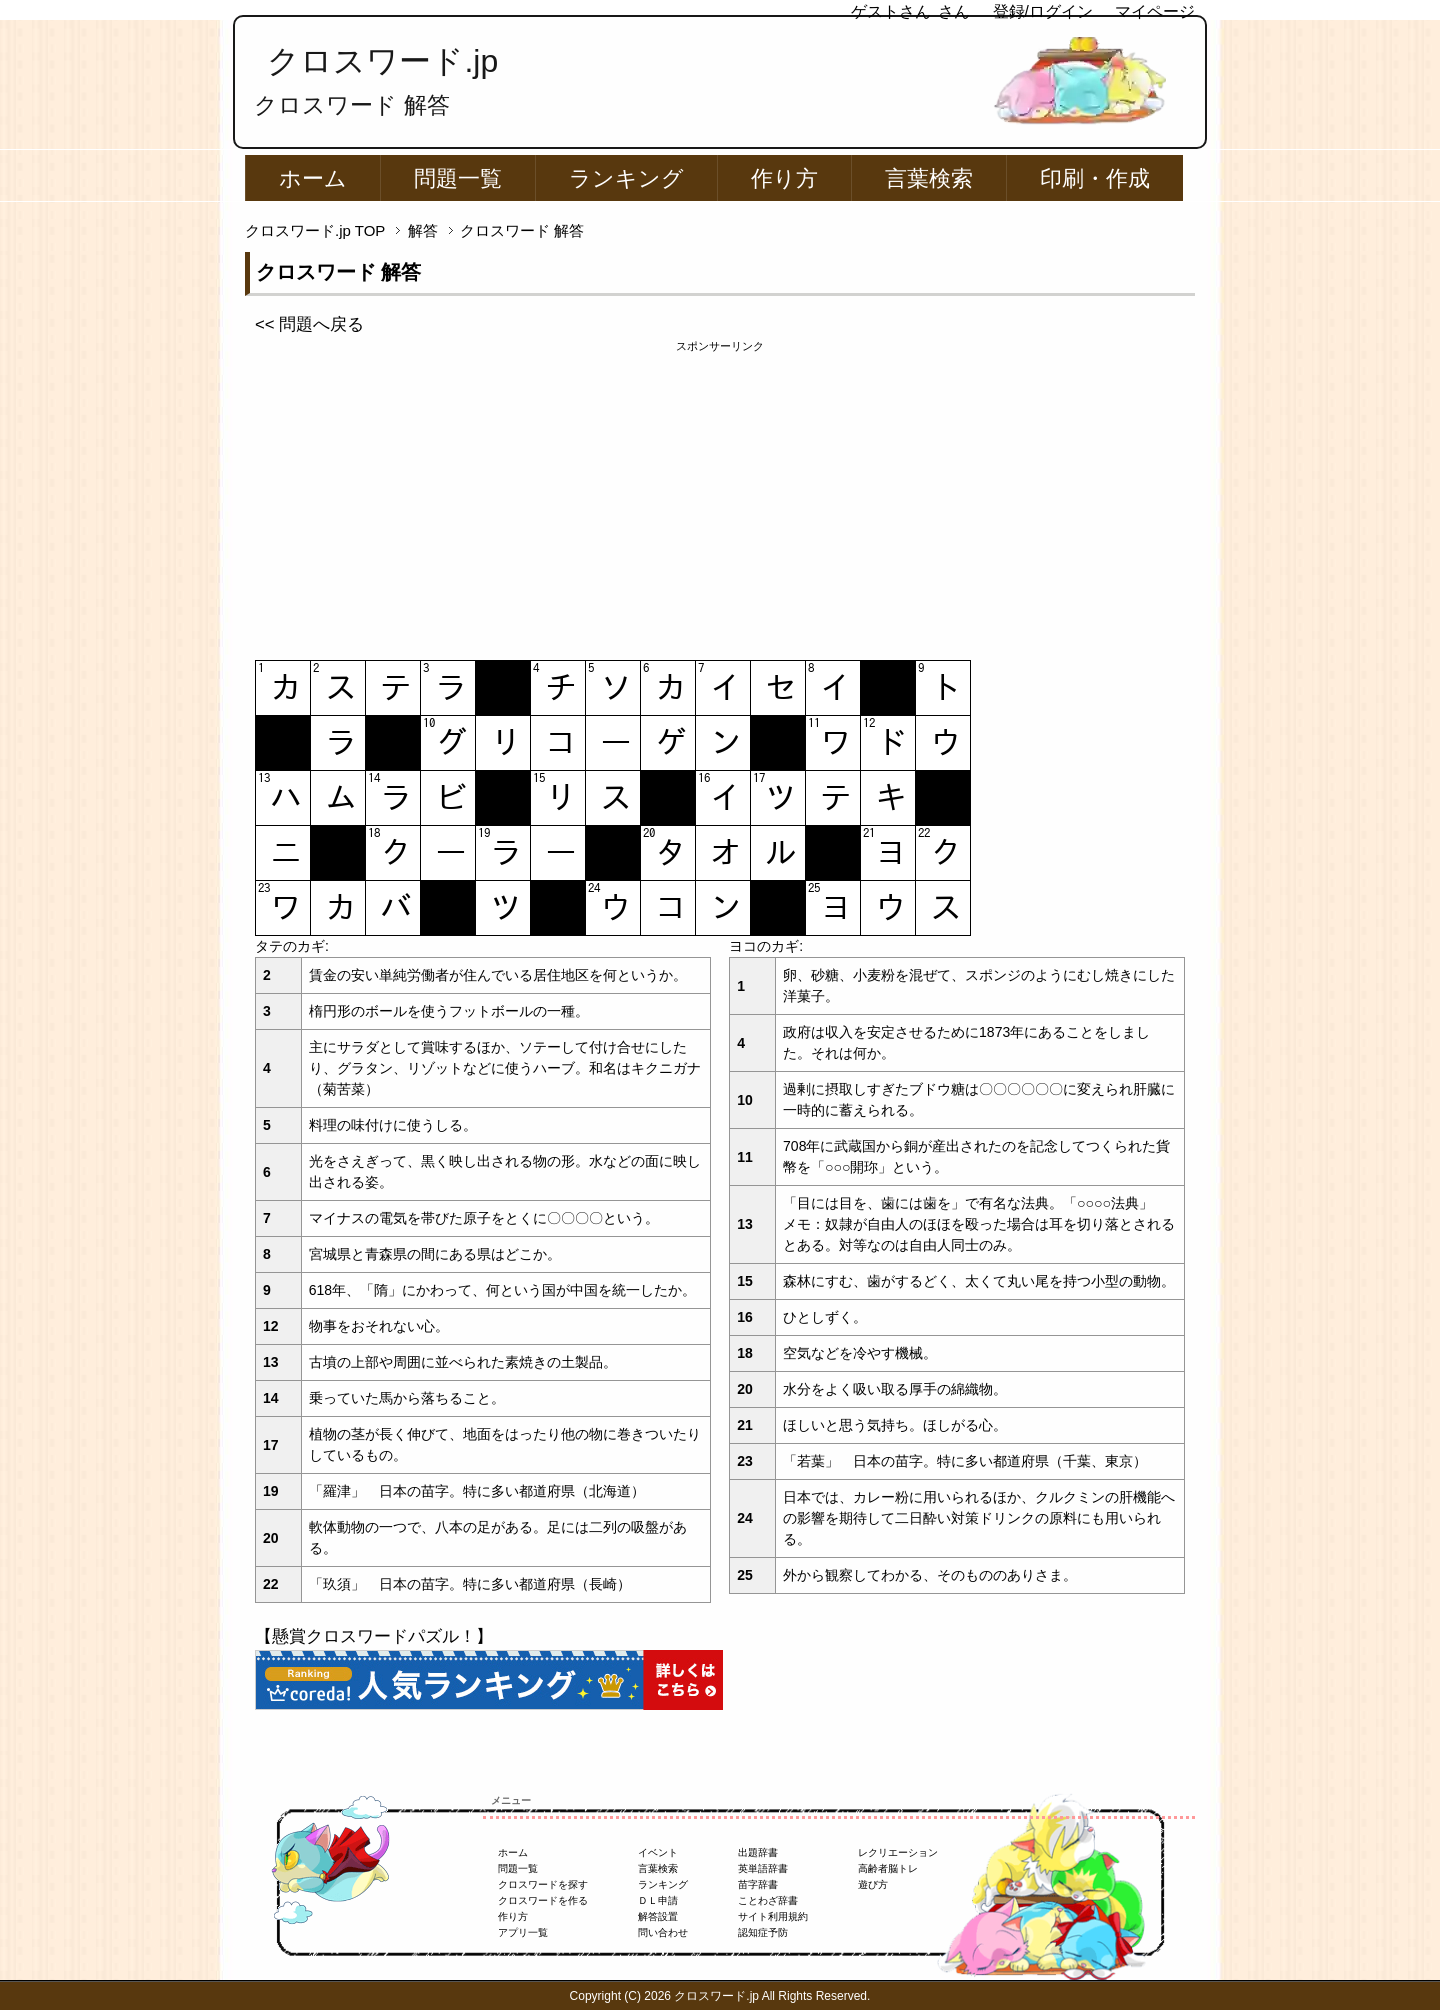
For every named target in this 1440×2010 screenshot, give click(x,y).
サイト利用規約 (773, 1916)
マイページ (1155, 11)
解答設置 (658, 1916)
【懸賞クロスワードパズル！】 (374, 1636)
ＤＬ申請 (658, 1900)
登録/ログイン (1043, 11)
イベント (658, 1852)
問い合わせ (663, 1932)
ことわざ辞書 (768, 1900)
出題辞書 (758, 1852)
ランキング (626, 178)
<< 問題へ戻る (309, 324)
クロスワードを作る (543, 1900)
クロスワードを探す (543, 1884)
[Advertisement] (720, 495)
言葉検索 (929, 178)
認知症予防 (763, 1932)
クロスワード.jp (382, 61)
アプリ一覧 (523, 1932)
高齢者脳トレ (888, 1868)
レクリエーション (898, 1852)
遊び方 (873, 1884)
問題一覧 (458, 178)
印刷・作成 (1095, 178)
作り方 (784, 178)
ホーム (313, 178)
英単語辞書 (763, 1868)
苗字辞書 (758, 1884)
